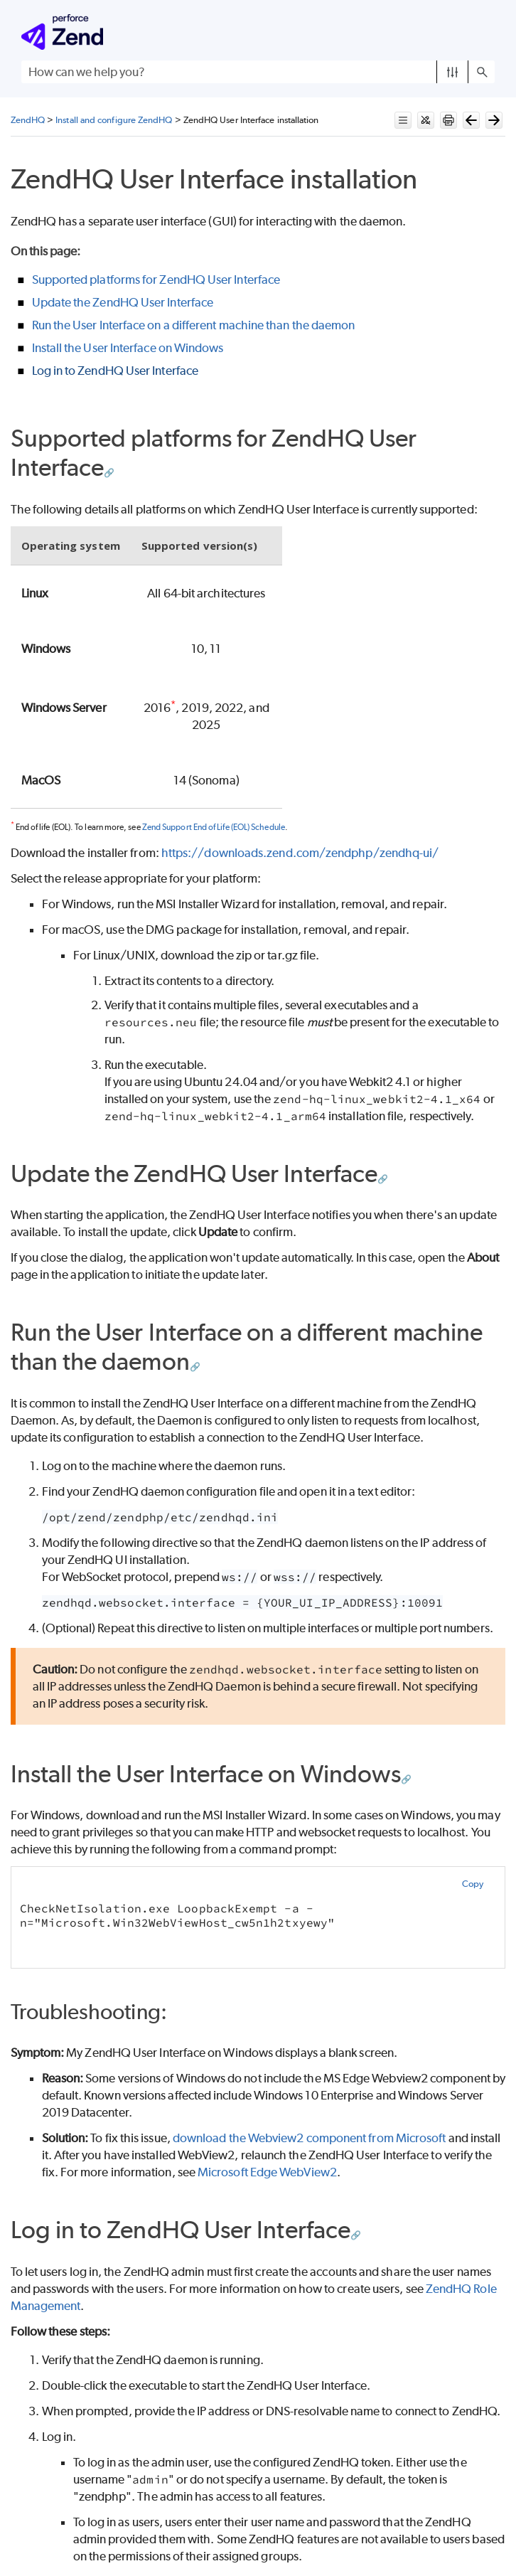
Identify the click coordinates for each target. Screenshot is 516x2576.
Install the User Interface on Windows (128, 348)
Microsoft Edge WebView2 (267, 2172)
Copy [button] (472, 1883)
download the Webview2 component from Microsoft (309, 2138)
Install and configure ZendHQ (113, 120)
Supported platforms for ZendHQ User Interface (156, 279)
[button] (452, 71)
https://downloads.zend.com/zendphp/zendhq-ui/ (300, 853)
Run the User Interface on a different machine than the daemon (193, 325)
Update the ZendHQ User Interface (123, 302)
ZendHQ (28, 120)
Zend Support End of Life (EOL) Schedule (213, 827)
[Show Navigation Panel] (487, 32)
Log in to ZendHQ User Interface (115, 370)
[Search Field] (258, 71)
